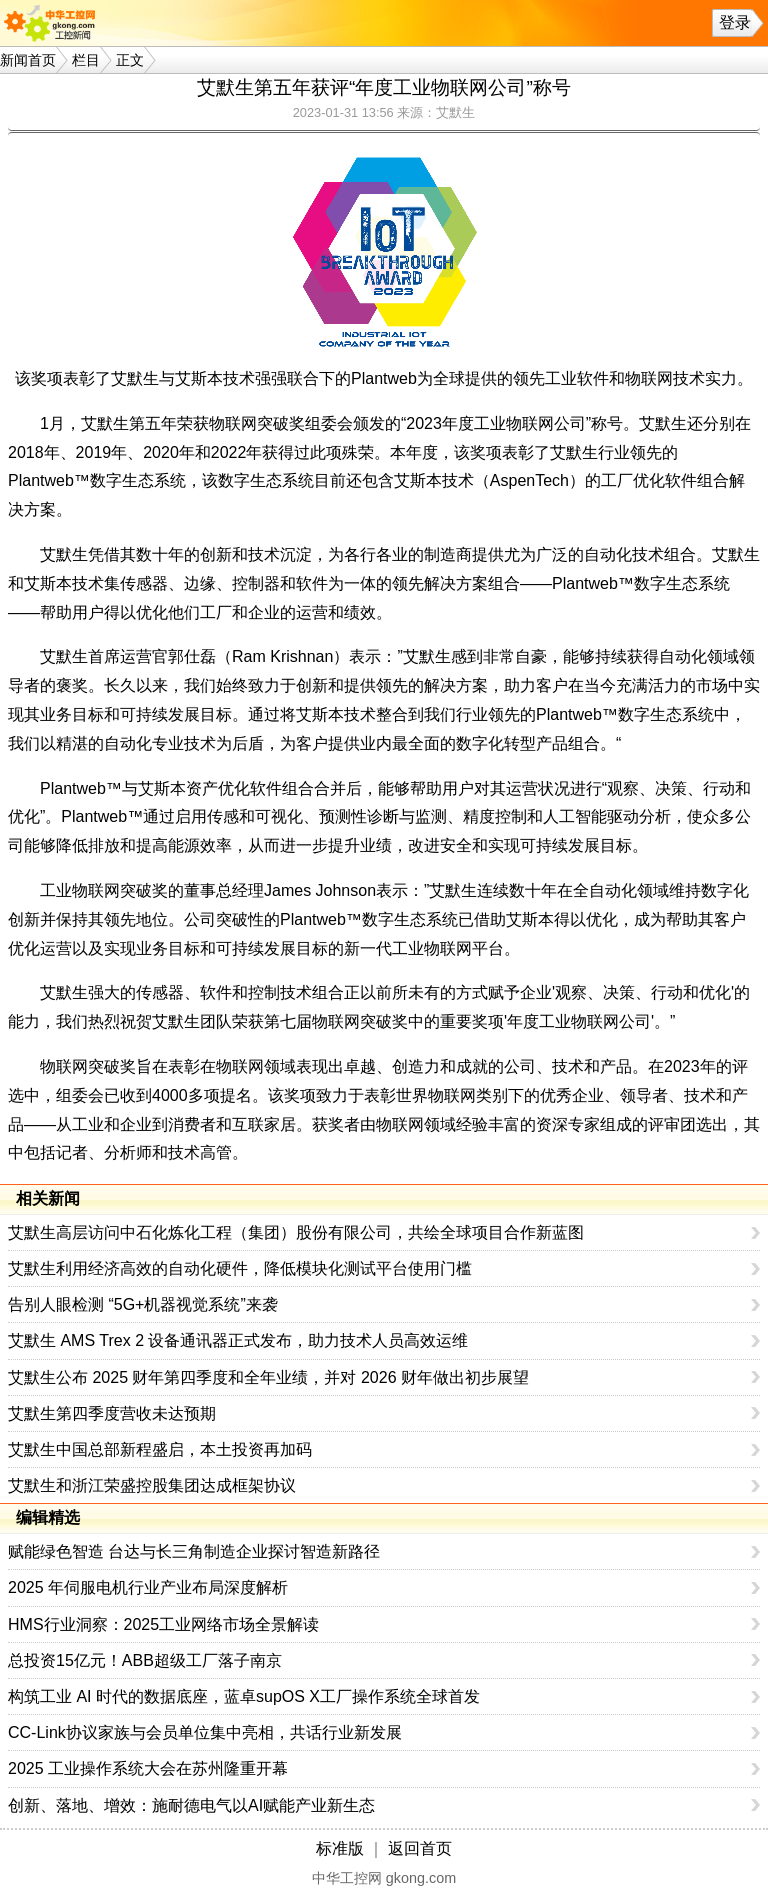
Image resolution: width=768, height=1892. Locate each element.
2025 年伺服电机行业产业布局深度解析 (148, 1587)
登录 (735, 22)
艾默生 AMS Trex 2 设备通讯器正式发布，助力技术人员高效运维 (238, 1340)
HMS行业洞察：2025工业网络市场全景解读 (163, 1624)
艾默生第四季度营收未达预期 (112, 1413)
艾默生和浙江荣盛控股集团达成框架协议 (152, 1485)
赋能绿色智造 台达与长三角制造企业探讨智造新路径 (194, 1551)
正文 (130, 60)
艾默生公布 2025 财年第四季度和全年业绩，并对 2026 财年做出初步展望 (268, 1377)
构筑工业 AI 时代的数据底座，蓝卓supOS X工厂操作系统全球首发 (244, 1696)
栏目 (86, 60)
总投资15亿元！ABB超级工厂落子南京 (145, 1660)
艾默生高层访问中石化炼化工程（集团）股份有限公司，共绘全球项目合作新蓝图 (296, 1232)
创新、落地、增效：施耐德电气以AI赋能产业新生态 (191, 1805)
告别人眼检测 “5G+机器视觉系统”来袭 (143, 1304)
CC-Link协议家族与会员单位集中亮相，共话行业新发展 (205, 1732)
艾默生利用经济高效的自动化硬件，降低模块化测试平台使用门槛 (240, 1268)
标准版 (340, 1848)
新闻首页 (28, 60)
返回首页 (420, 1848)
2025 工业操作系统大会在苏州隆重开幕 (148, 1768)
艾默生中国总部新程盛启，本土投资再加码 (160, 1449)
